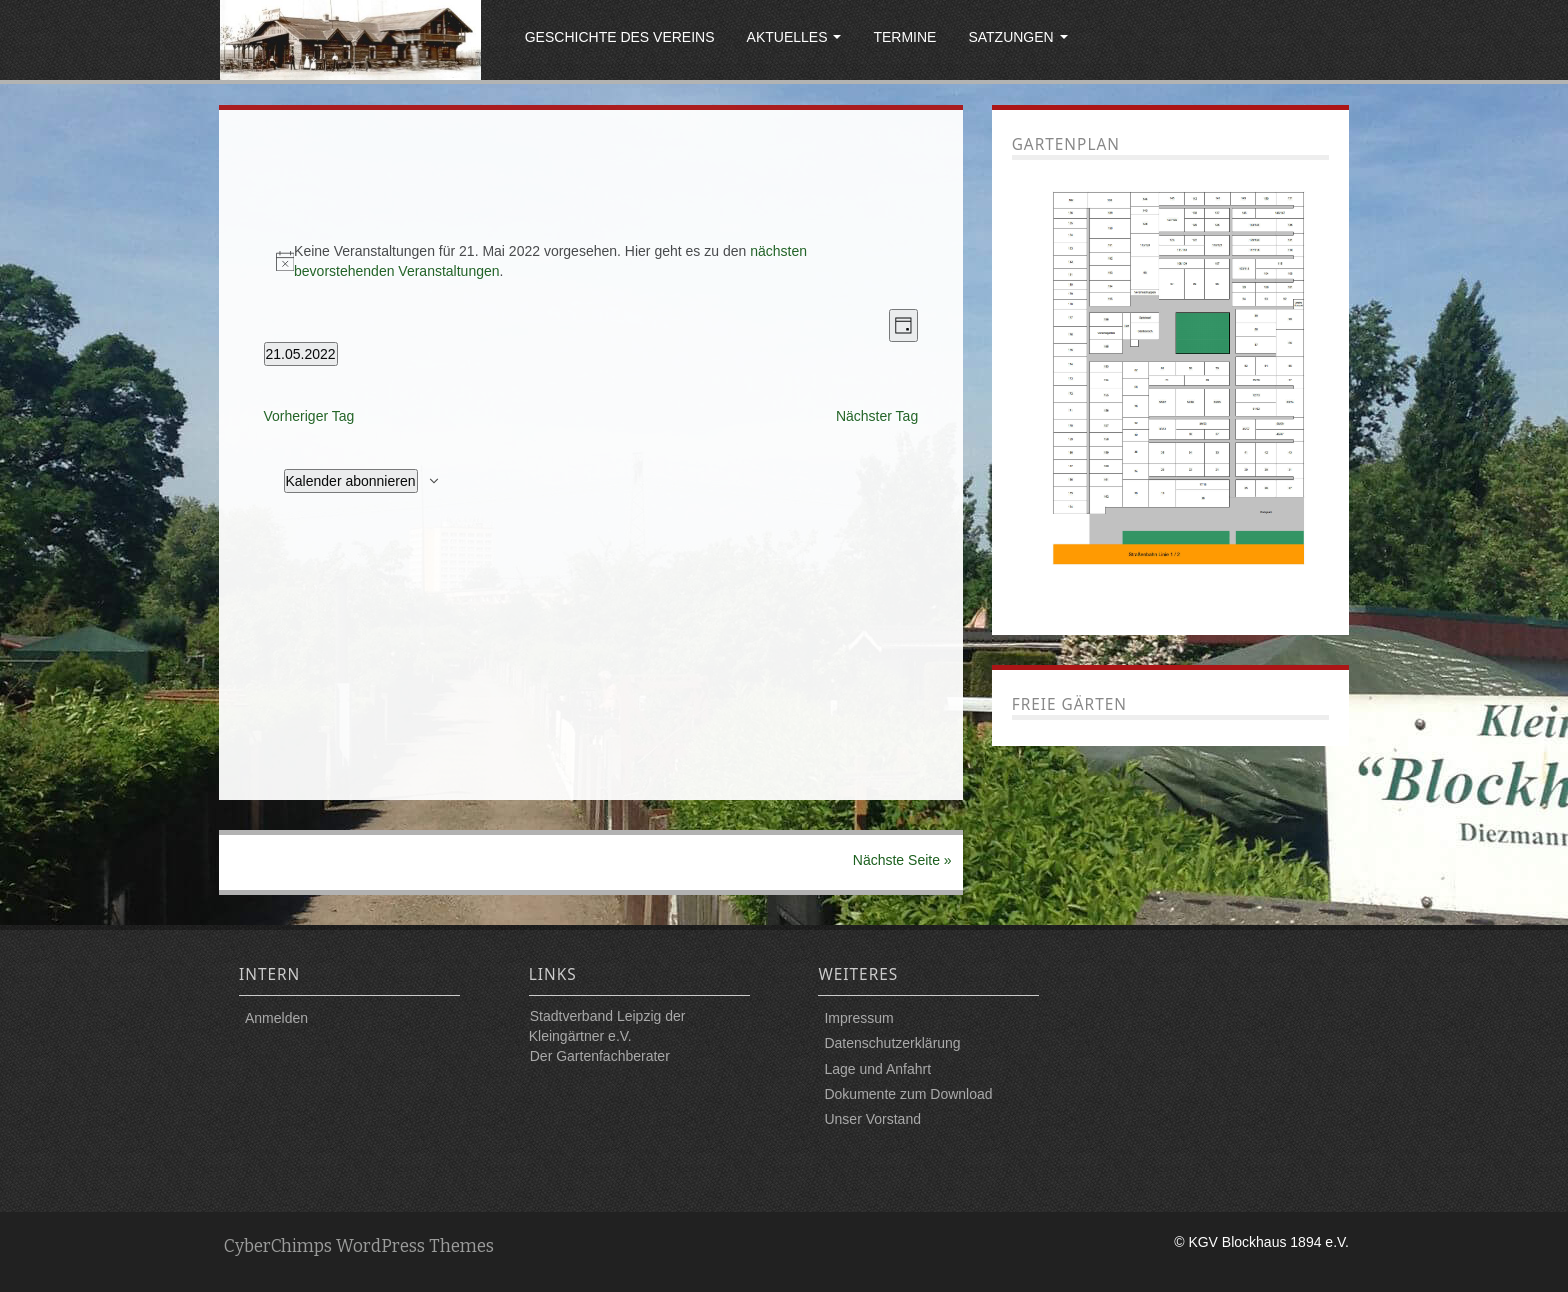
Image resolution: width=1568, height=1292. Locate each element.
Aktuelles (794, 37)
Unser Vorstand (872, 1119)
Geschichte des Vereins (620, 37)
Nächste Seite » (902, 860)
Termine (904, 37)
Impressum (858, 1018)
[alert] (591, 261)
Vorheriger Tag (309, 416)
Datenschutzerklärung (892, 1043)
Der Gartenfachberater (600, 1056)
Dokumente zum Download (908, 1094)
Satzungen (1017, 37)
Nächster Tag (877, 416)
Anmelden (276, 1018)
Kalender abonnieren (351, 481)
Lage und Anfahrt (877, 1069)
